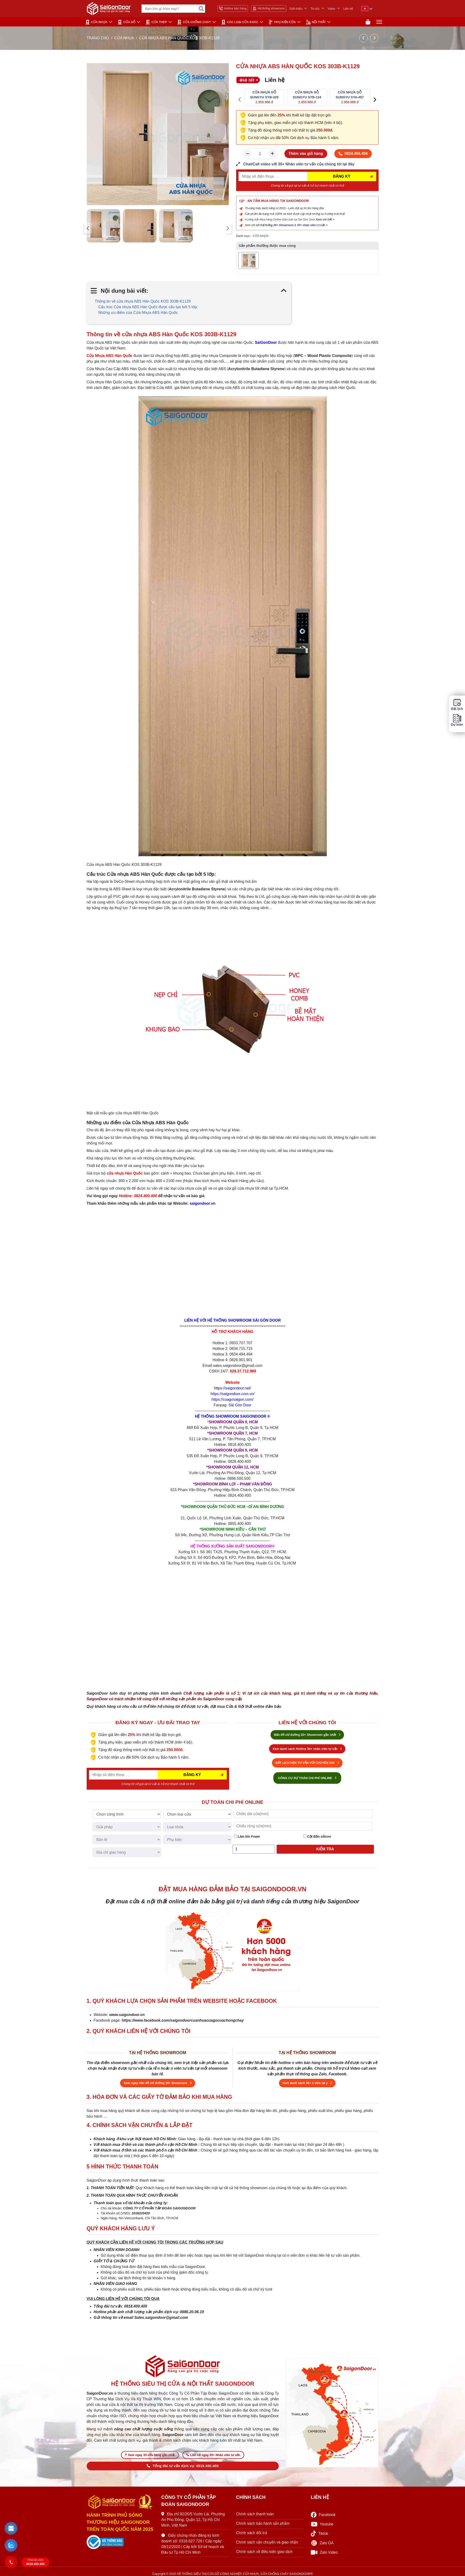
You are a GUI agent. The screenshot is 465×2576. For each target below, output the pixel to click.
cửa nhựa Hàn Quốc (125, 1173)
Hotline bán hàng (233, 8)
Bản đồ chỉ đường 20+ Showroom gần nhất (307, 1734)
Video (331, 8)
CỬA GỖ (126, 22)
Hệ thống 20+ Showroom (277, 225)
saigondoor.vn (202, 1203)
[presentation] (88, 228)
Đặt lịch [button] (457, 704)
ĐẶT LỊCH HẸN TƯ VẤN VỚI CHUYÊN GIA (307, 1762)
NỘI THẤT (316, 22)
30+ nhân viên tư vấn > (312, 225)
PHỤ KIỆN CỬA (282, 22)
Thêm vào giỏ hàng (306, 154)
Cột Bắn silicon (317, 1836)
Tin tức (315, 8)
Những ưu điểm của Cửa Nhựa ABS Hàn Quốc (138, 313)
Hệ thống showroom (269, 8)
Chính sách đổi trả (251, 2533)
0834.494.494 (353, 154)
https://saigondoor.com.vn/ (232, 1394)
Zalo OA (322, 2543)
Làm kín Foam (247, 1836)
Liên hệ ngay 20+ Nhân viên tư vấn (213, 2455)
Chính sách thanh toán (255, 2514)
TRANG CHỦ (98, 38)
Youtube (322, 2524)
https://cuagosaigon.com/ (233, 1399)
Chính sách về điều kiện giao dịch (264, 2552)
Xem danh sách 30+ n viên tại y (307, 2083)
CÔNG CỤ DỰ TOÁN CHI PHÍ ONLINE (307, 1778)
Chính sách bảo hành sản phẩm (263, 2523)
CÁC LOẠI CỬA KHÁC (239, 22)
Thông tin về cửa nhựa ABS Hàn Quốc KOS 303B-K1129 (143, 301)
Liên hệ (348, 8)
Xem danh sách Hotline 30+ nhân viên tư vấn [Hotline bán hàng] (307, 1749)
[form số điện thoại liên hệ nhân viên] (307, 164)
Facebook (323, 2515)
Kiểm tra (325, 1849)
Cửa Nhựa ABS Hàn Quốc (110, 356)
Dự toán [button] (457, 720)
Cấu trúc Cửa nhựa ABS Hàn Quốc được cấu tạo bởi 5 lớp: (148, 307)
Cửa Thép (156, 22)
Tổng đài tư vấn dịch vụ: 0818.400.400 (182, 2466)
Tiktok (319, 2533)
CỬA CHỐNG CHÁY (194, 22)
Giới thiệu (296, 8)
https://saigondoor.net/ (232, 1388)
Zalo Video (324, 2552)
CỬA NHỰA (96, 22)
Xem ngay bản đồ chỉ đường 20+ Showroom (158, 2083)
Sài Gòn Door (240, 1405)
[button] (11, 2528)
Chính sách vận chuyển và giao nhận (267, 2542)
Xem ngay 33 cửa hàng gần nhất (150, 2455)
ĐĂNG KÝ (341, 176)
